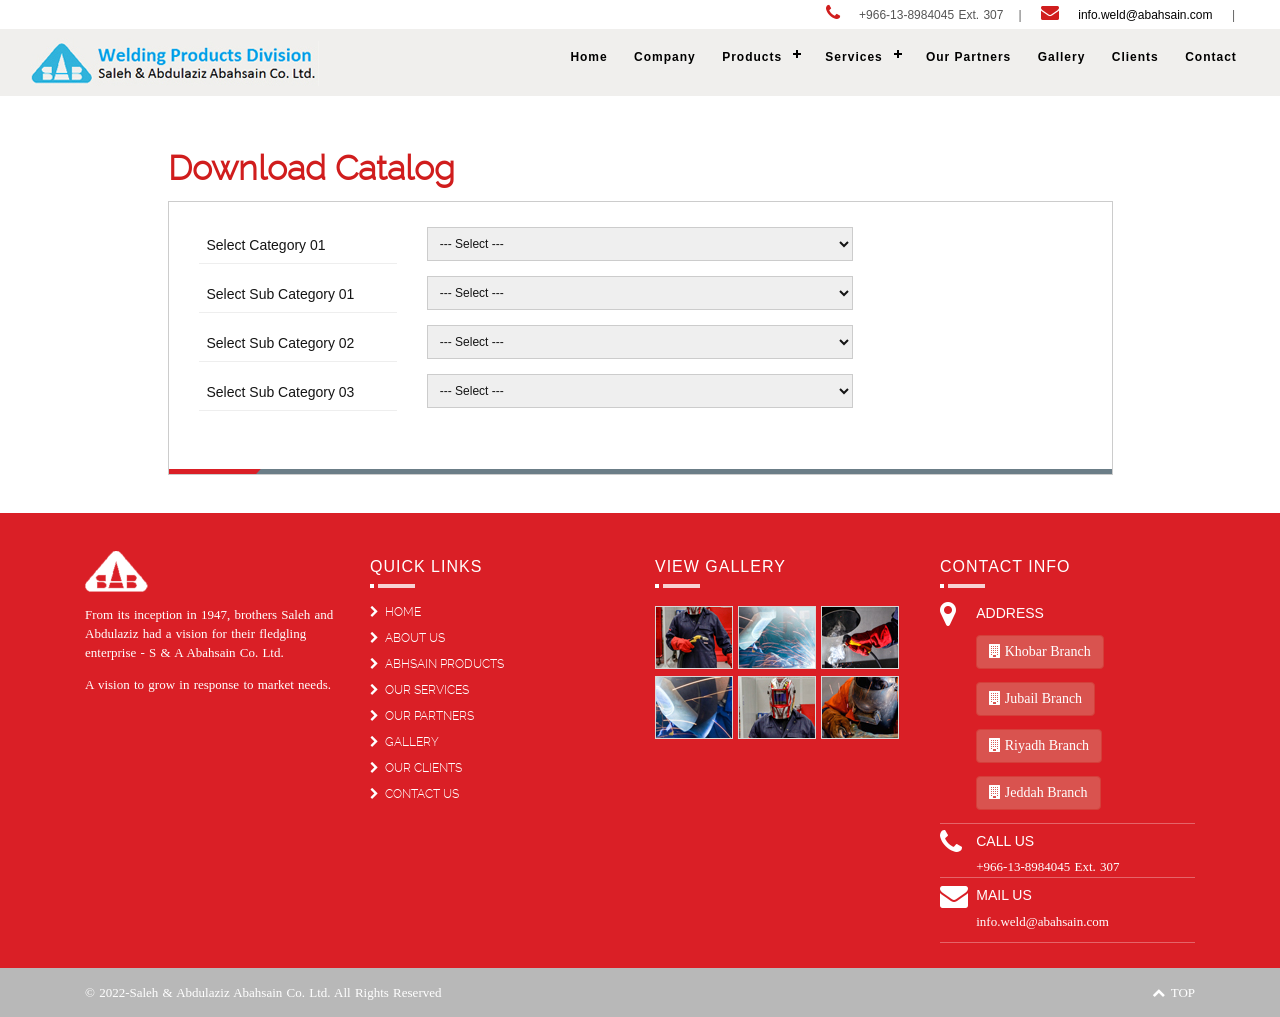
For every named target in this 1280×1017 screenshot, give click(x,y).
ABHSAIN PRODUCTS (437, 664)
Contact (1211, 57)
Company (665, 57)
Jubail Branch (1035, 698)
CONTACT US (414, 794)
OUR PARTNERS (422, 716)
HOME (395, 612)
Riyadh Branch (1039, 745)
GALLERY (404, 742)
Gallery (1062, 57)
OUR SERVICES (419, 690)
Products (752, 57)
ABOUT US (407, 638)
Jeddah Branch (1038, 792)
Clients (1135, 57)
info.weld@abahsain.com (1145, 15)
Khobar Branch (1039, 651)
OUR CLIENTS (416, 768)
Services (853, 57)
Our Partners (968, 57)
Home (588, 57)
